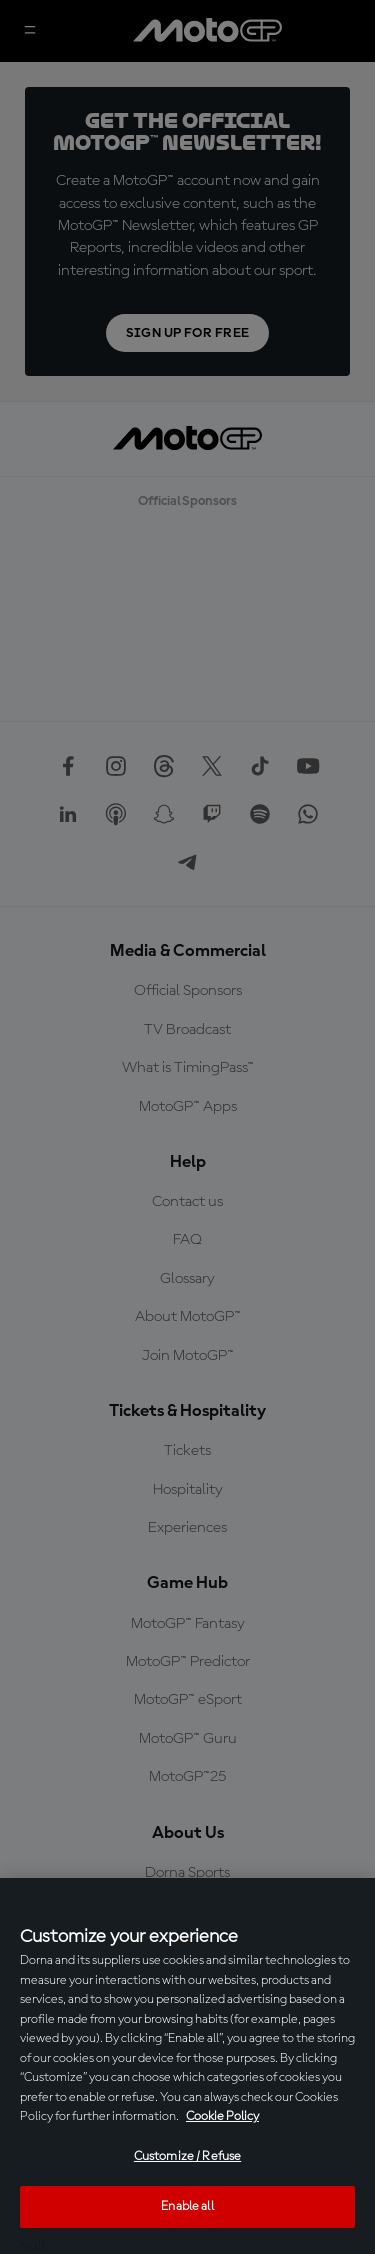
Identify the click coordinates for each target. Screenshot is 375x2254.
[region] (187, 2066)
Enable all (187, 2206)
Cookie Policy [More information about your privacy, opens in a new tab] (222, 2116)
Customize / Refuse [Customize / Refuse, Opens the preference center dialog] (187, 2156)
